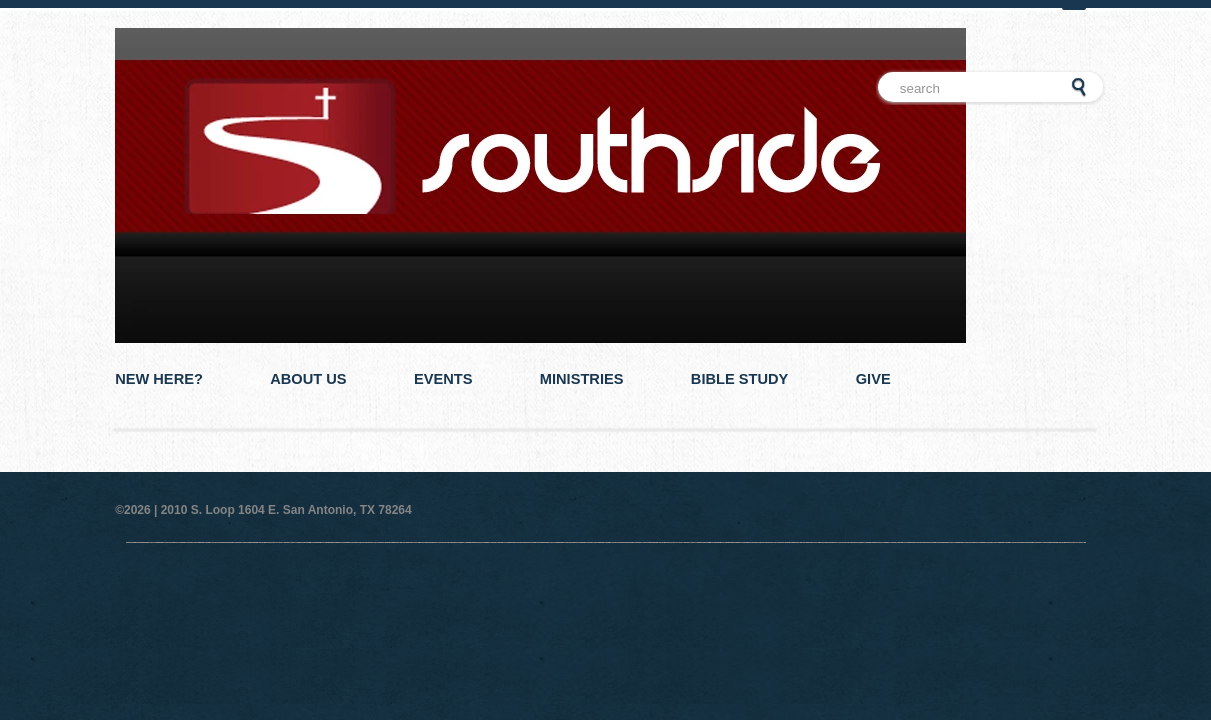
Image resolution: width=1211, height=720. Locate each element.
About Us (308, 379)
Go (1079, 88)
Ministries (582, 379)
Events (443, 379)
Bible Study (740, 379)
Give (873, 379)
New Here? (159, 379)
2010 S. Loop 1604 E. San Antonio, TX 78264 (286, 510)
